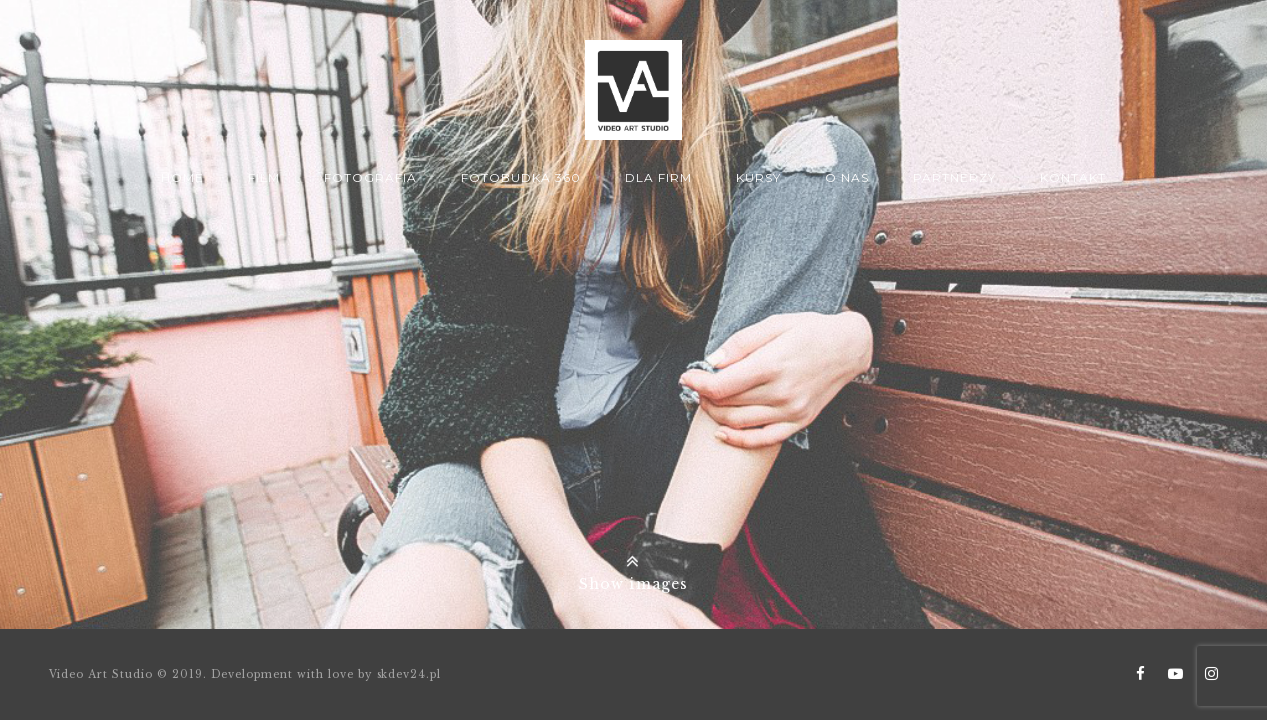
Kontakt (1073, 177)
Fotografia (370, 177)
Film (264, 177)
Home (182, 177)
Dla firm (658, 177)
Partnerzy (954, 177)
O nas (847, 177)
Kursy (758, 177)
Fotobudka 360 (520, 177)
